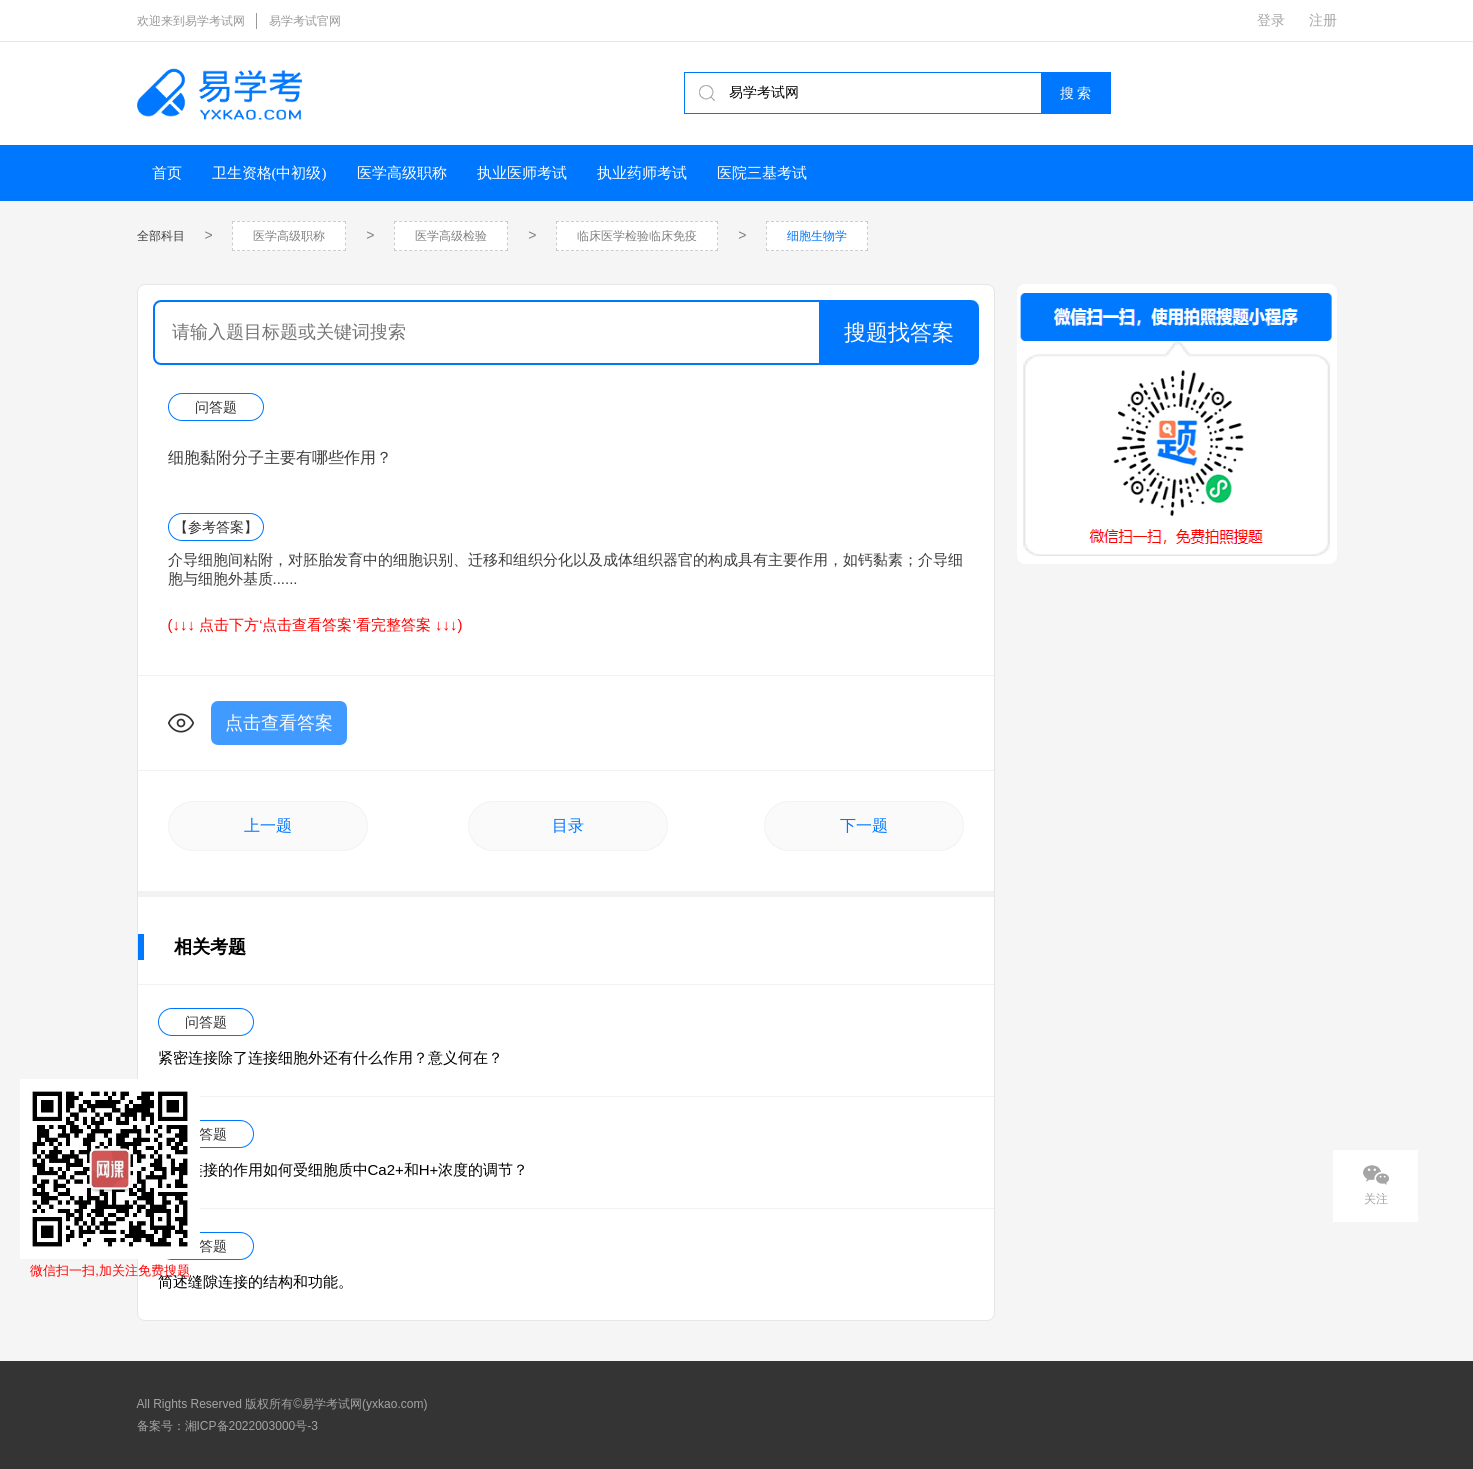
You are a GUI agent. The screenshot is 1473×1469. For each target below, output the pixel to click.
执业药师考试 (642, 173)
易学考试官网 (305, 21)
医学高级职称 (402, 173)
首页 (167, 173)
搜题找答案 (899, 332)
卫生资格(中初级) (269, 173)
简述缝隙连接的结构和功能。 (255, 1281)
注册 (1323, 20)
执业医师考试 (522, 173)
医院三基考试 (762, 173)
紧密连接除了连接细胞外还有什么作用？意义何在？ (330, 1057)
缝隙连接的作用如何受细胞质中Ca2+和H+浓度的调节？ (343, 1169)
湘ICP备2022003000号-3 (251, 1426)
